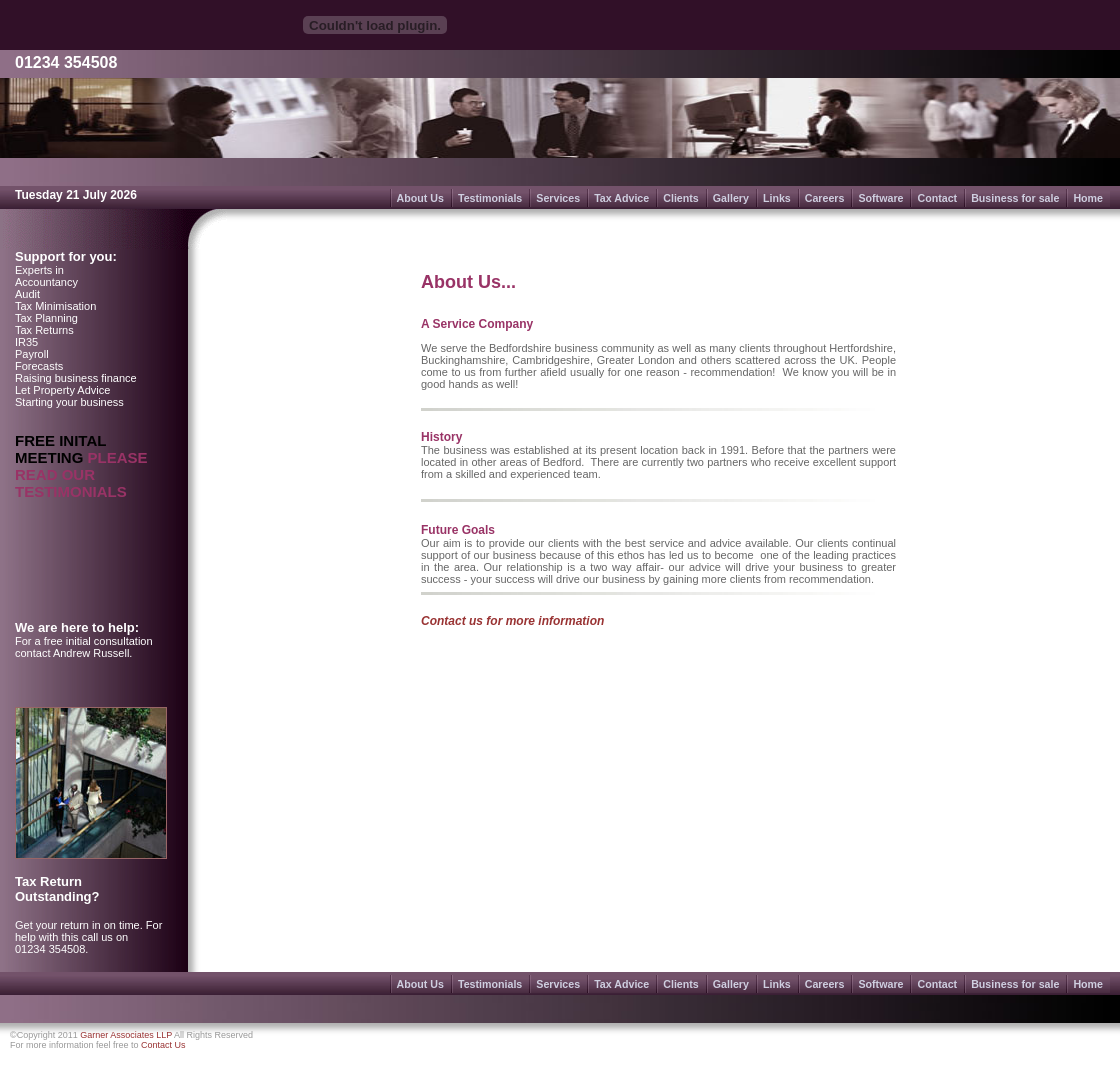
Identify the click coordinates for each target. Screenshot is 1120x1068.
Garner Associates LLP (126, 1035)
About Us (420, 198)
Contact (937, 198)
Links (777, 198)
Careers (825, 198)
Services (558, 198)
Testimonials (490, 198)
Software (880, 198)
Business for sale (1015, 198)
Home (1088, 198)
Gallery (731, 198)
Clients (681, 198)
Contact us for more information (512, 621)
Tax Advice (621, 198)
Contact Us (163, 1045)
